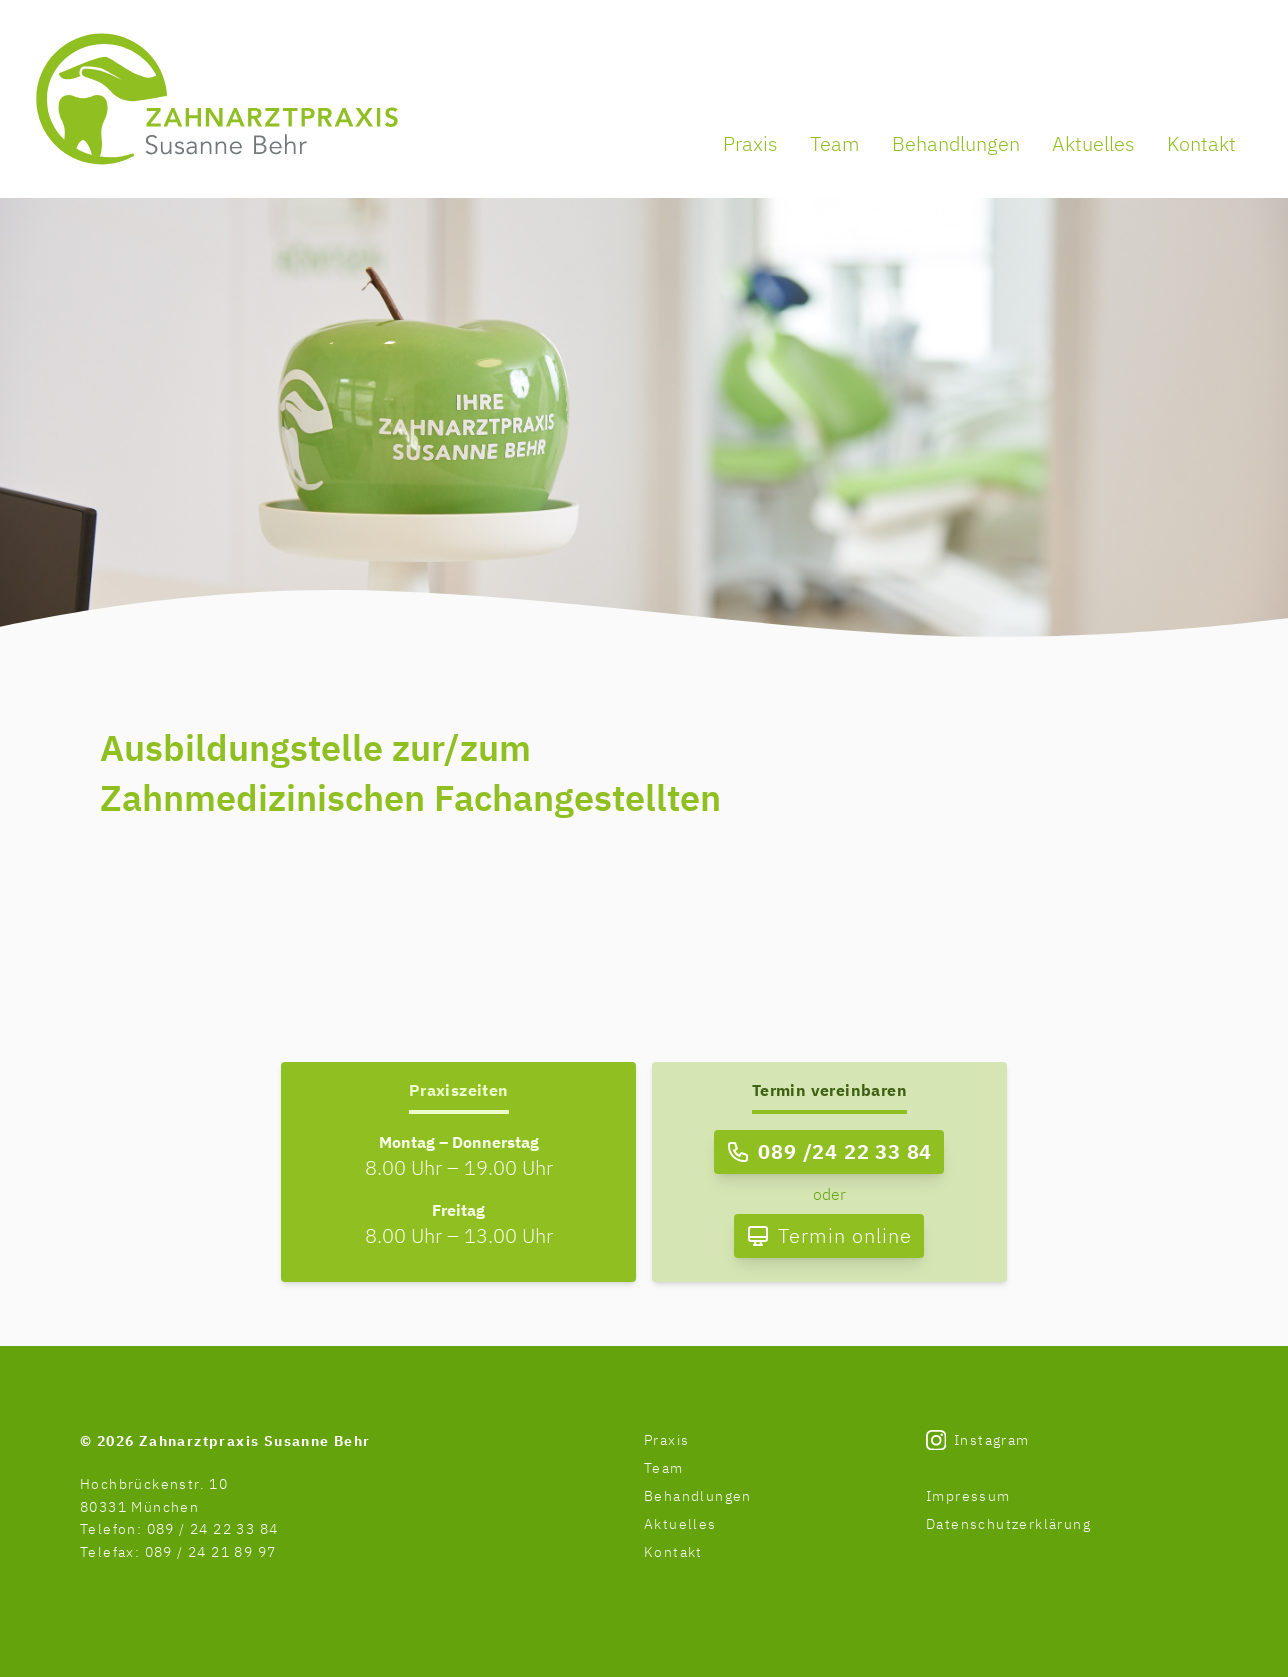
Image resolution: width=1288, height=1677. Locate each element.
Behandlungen (956, 143)
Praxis (750, 143)
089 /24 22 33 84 (845, 1151)
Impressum (968, 1496)
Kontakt (1201, 143)
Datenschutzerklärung (1008, 1524)
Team (835, 143)
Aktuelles (1093, 143)
